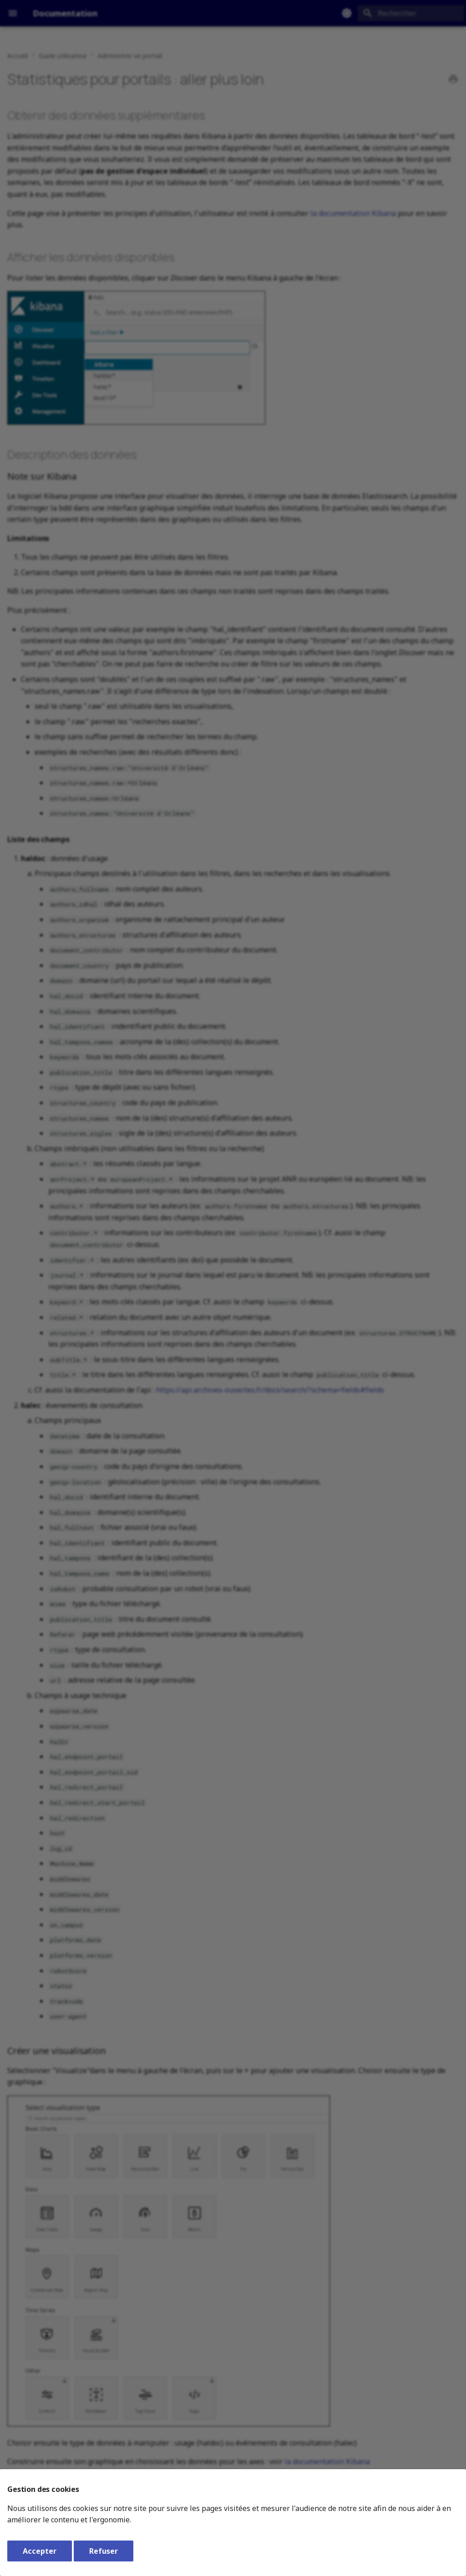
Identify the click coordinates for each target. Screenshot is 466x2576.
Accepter (39, 2551)
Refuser (103, 2551)
